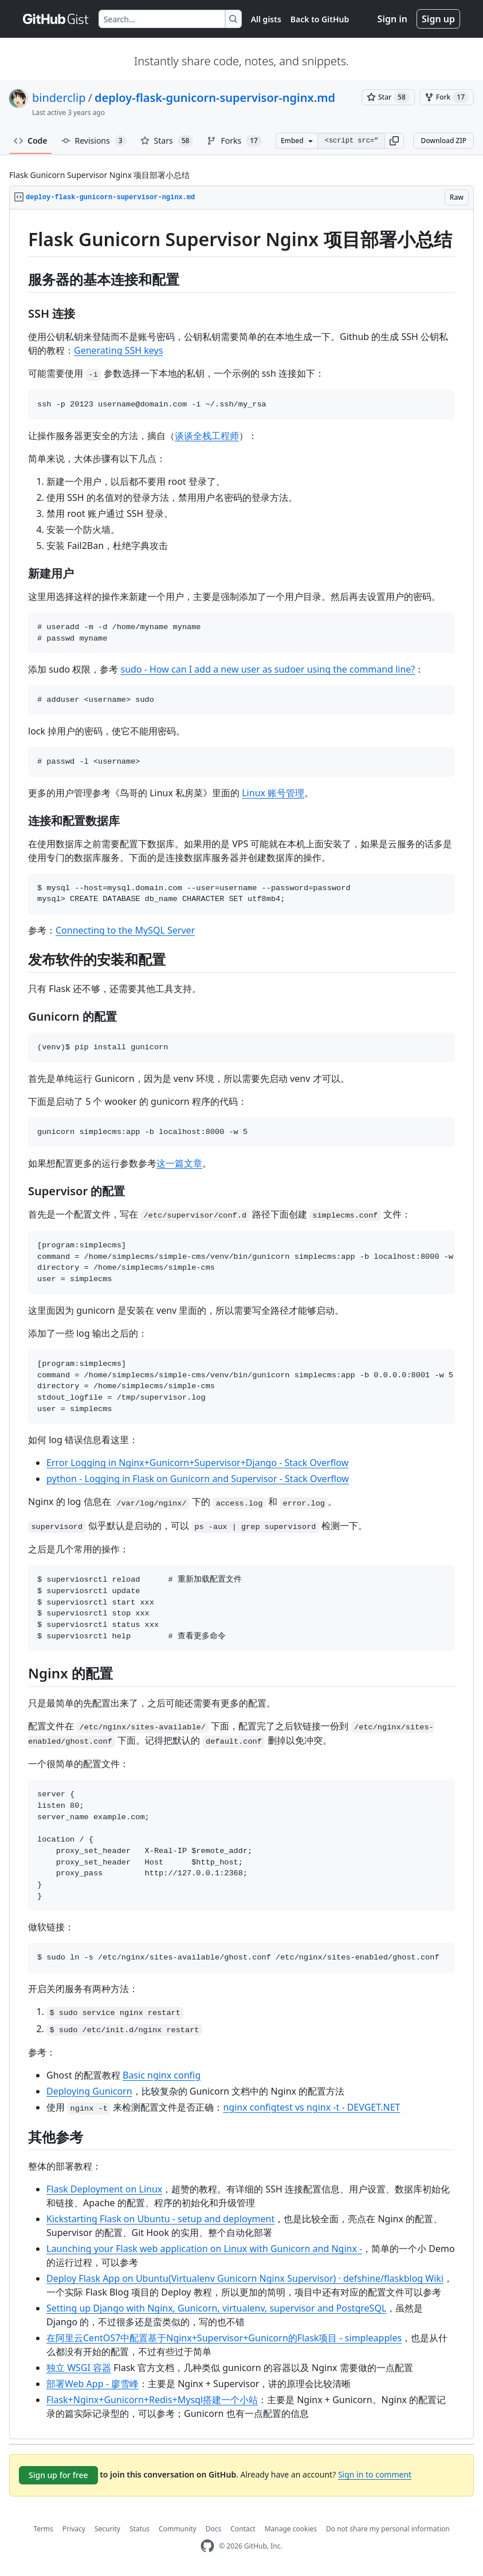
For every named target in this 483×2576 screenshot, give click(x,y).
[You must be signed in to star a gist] (388, 97)
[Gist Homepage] (56, 19)
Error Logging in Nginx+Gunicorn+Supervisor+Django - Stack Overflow (197, 1462)
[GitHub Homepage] (207, 2546)
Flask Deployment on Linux (104, 2189)
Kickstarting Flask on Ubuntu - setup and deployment (160, 2218)
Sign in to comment (374, 2474)
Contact (242, 2529)
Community (178, 2529)
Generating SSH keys (118, 350)
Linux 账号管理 (273, 793)
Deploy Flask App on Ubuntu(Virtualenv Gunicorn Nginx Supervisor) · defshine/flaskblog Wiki (244, 2278)
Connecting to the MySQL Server (125, 930)
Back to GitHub (319, 19)
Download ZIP (443, 140)
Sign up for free (58, 2475)
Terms (43, 2529)
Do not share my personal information (388, 2529)
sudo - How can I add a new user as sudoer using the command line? (268, 669)
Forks (234, 141)
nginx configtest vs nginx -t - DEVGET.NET (311, 2107)
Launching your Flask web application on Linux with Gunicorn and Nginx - (204, 2248)
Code (31, 140)
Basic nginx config (162, 2075)
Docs (214, 2529)
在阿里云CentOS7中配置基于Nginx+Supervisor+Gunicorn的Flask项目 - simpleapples (224, 2338)
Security (107, 2529)
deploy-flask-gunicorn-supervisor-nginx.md (215, 97)
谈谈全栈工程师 (207, 435)
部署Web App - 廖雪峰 (92, 2383)
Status (139, 2529)
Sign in (392, 19)
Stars (167, 141)
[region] (241, 1324)
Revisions (94, 141)
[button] (394, 141)
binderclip (58, 97)
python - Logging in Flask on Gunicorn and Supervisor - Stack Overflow (197, 1478)
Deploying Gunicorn (89, 2091)
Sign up (438, 19)
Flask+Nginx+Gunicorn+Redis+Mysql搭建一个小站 (152, 2399)
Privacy (73, 2529)
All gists (266, 19)
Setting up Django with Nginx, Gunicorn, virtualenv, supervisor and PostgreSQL (216, 2308)
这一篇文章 (179, 1163)
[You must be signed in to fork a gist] (446, 97)
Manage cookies (291, 2529)
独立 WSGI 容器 (78, 2367)
